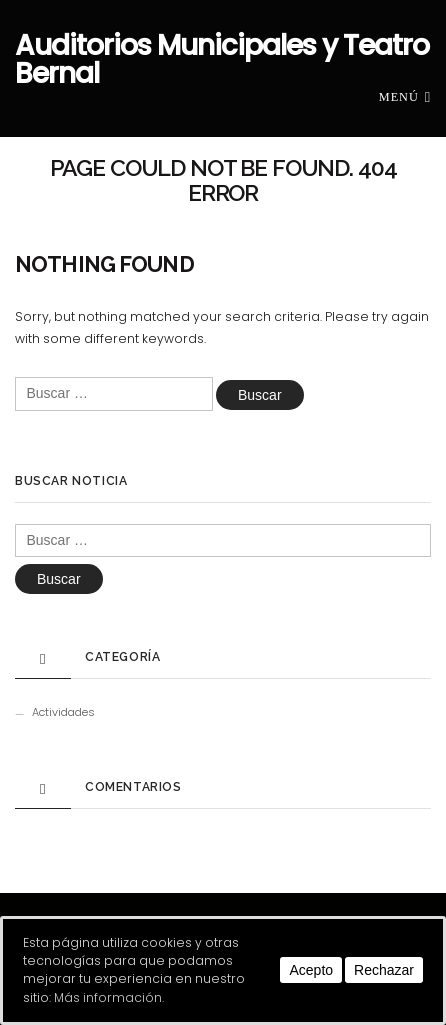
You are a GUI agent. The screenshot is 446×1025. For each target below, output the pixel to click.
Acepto (311, 970)
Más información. (109, 997)
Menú (405, 96)
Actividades (63, 712)
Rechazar (384, 970)
